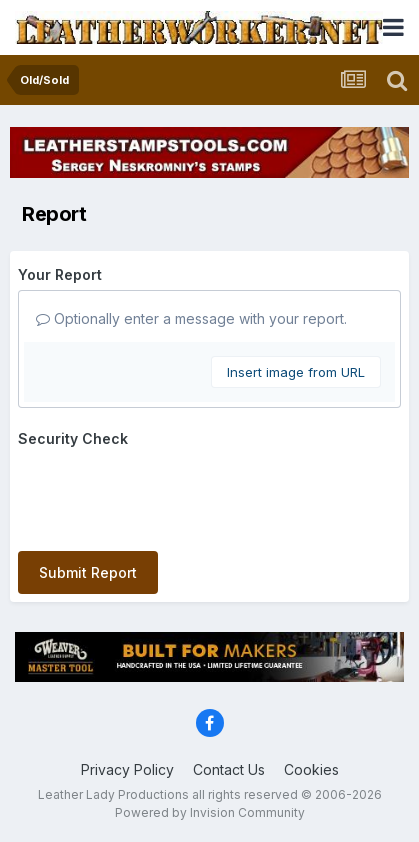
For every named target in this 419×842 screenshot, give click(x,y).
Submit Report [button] (88, 572)
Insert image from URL (296, 372)
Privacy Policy (127, 769)
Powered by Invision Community (210, 812)
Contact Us (229, 769)
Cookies (311, 769)
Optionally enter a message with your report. (191, 318)
